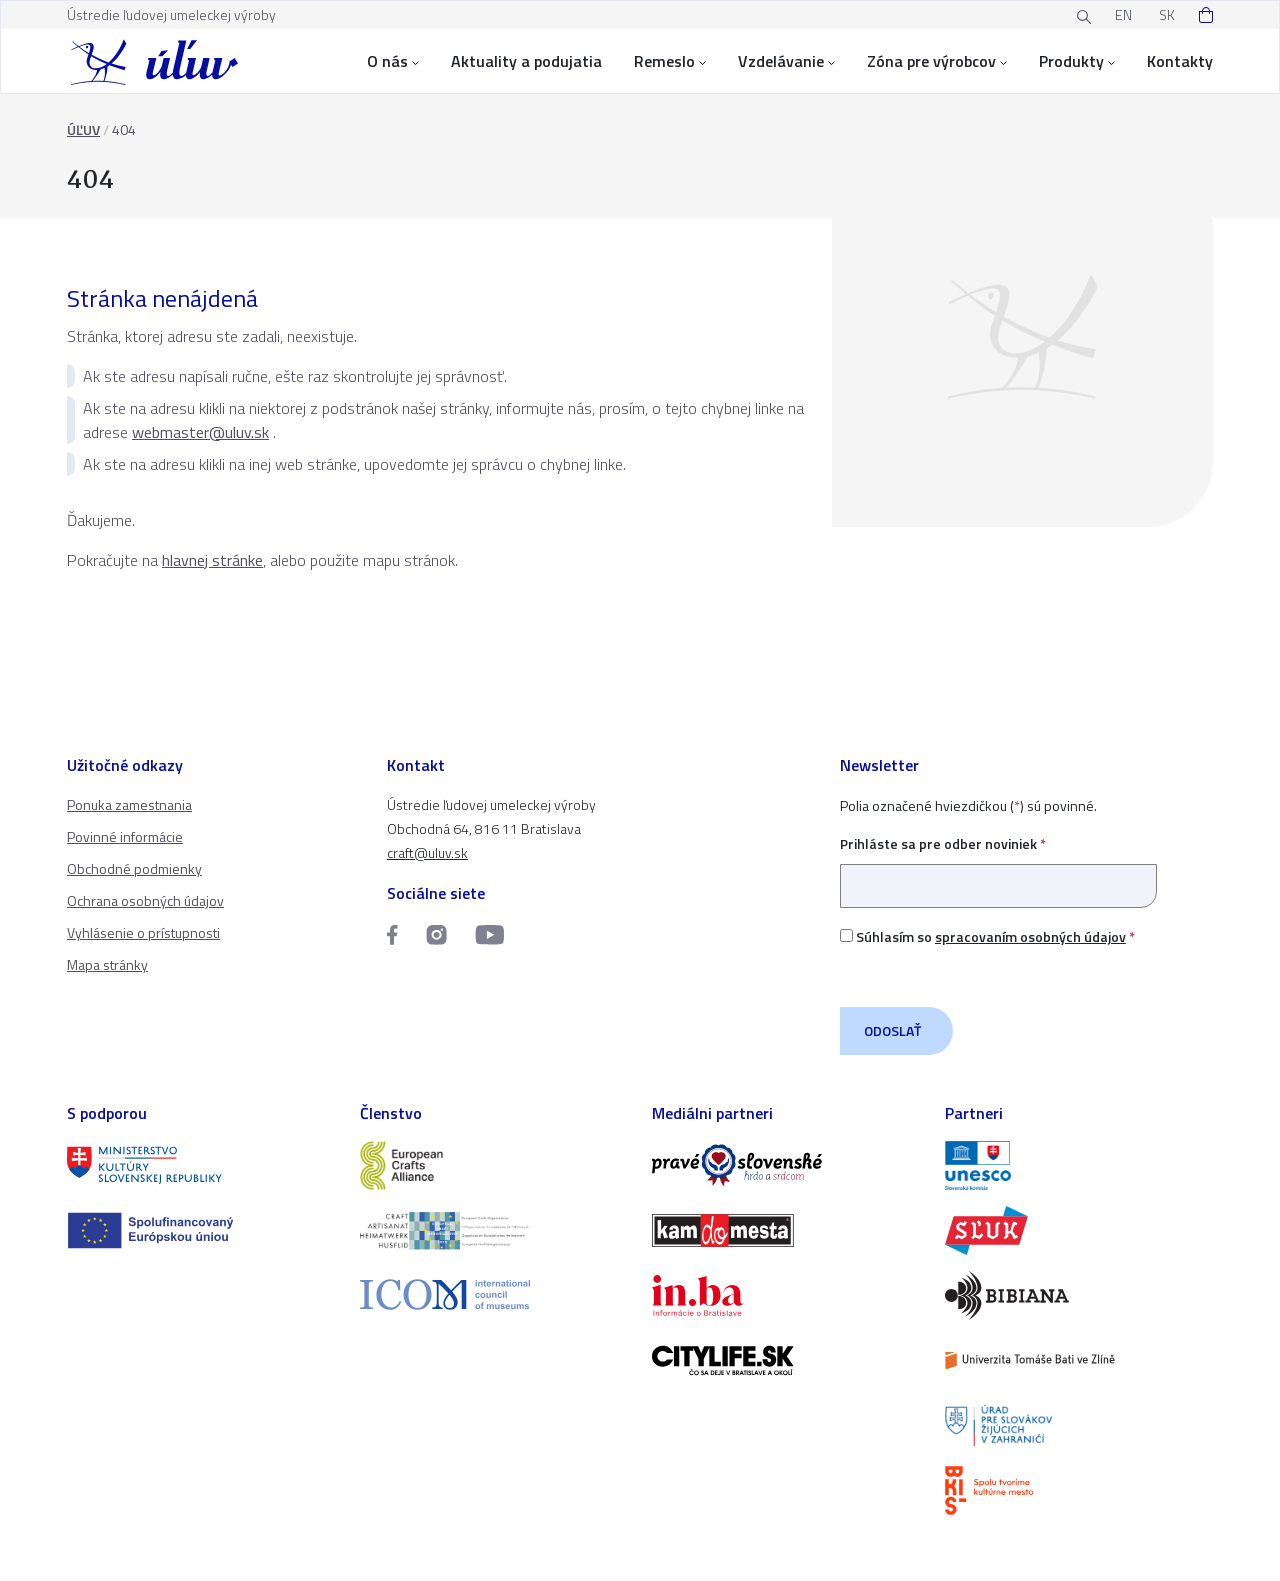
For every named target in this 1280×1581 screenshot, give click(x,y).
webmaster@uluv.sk (200, 432)
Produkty (1077, 61)
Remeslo (670, 61)
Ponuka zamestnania (129, 804)
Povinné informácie (125, 836)
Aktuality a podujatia (526, 61)
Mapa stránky (107, 964)
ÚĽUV (83, 129)
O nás (393, 61)
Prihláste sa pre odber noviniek (998, 864)
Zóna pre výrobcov (937, 61)
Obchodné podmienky (134, 868)
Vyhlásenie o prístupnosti (143, 932)
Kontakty (1180, 61)
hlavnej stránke (212, 560)
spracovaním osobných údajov (1030, 936)
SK (1167, 14)
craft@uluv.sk (427, 852)
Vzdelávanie (786, 61)
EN (1123, 14)
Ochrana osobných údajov (145, 900)
